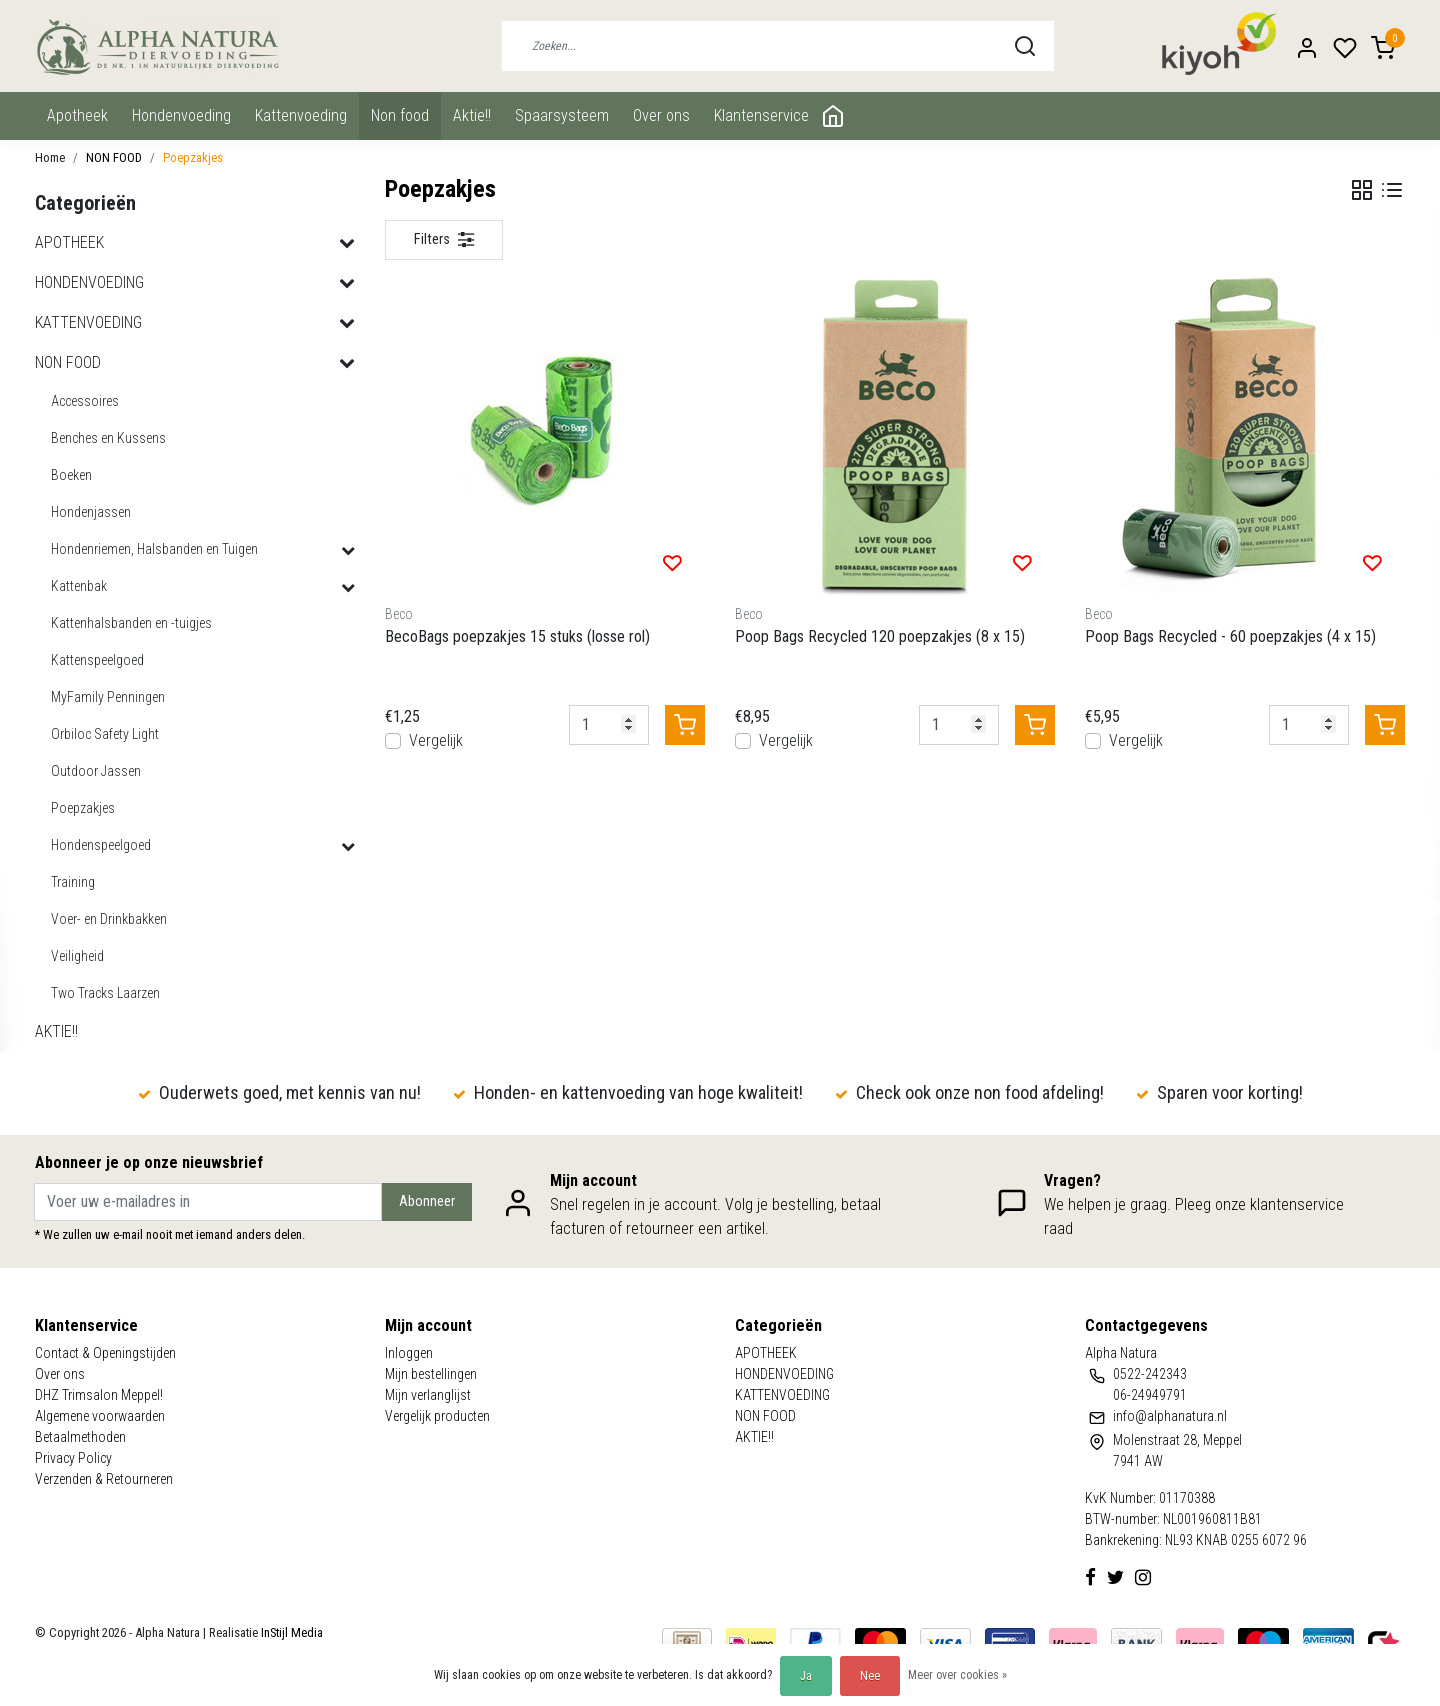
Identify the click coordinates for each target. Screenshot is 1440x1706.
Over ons (661, 115)
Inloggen (409, 1353)
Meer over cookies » (957, 1675)
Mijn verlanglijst (428, 1395)
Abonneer (427, 1201)
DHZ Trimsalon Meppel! (99, 1395)
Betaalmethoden (80, 1437)
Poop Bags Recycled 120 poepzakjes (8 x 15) (880, 636)
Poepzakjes (193, 157)
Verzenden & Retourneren (104, 1479)
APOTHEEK (77, 115)
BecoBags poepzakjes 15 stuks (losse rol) (517, 636)
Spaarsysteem (562, 115)
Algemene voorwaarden (100, 1416)
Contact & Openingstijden (105, 1353)
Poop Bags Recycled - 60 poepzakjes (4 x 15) (1230, 636)
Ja (806, 1676)
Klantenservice (761, 115)
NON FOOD (400, 115)
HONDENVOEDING (181, 115)
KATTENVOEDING (301, 115)
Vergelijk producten (437, 1416)
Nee (870, 1676)
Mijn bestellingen (431, 1374)
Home (50, 157)
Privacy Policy (73, 1458)
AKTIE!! (472, 115)
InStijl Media (290, 1632)
